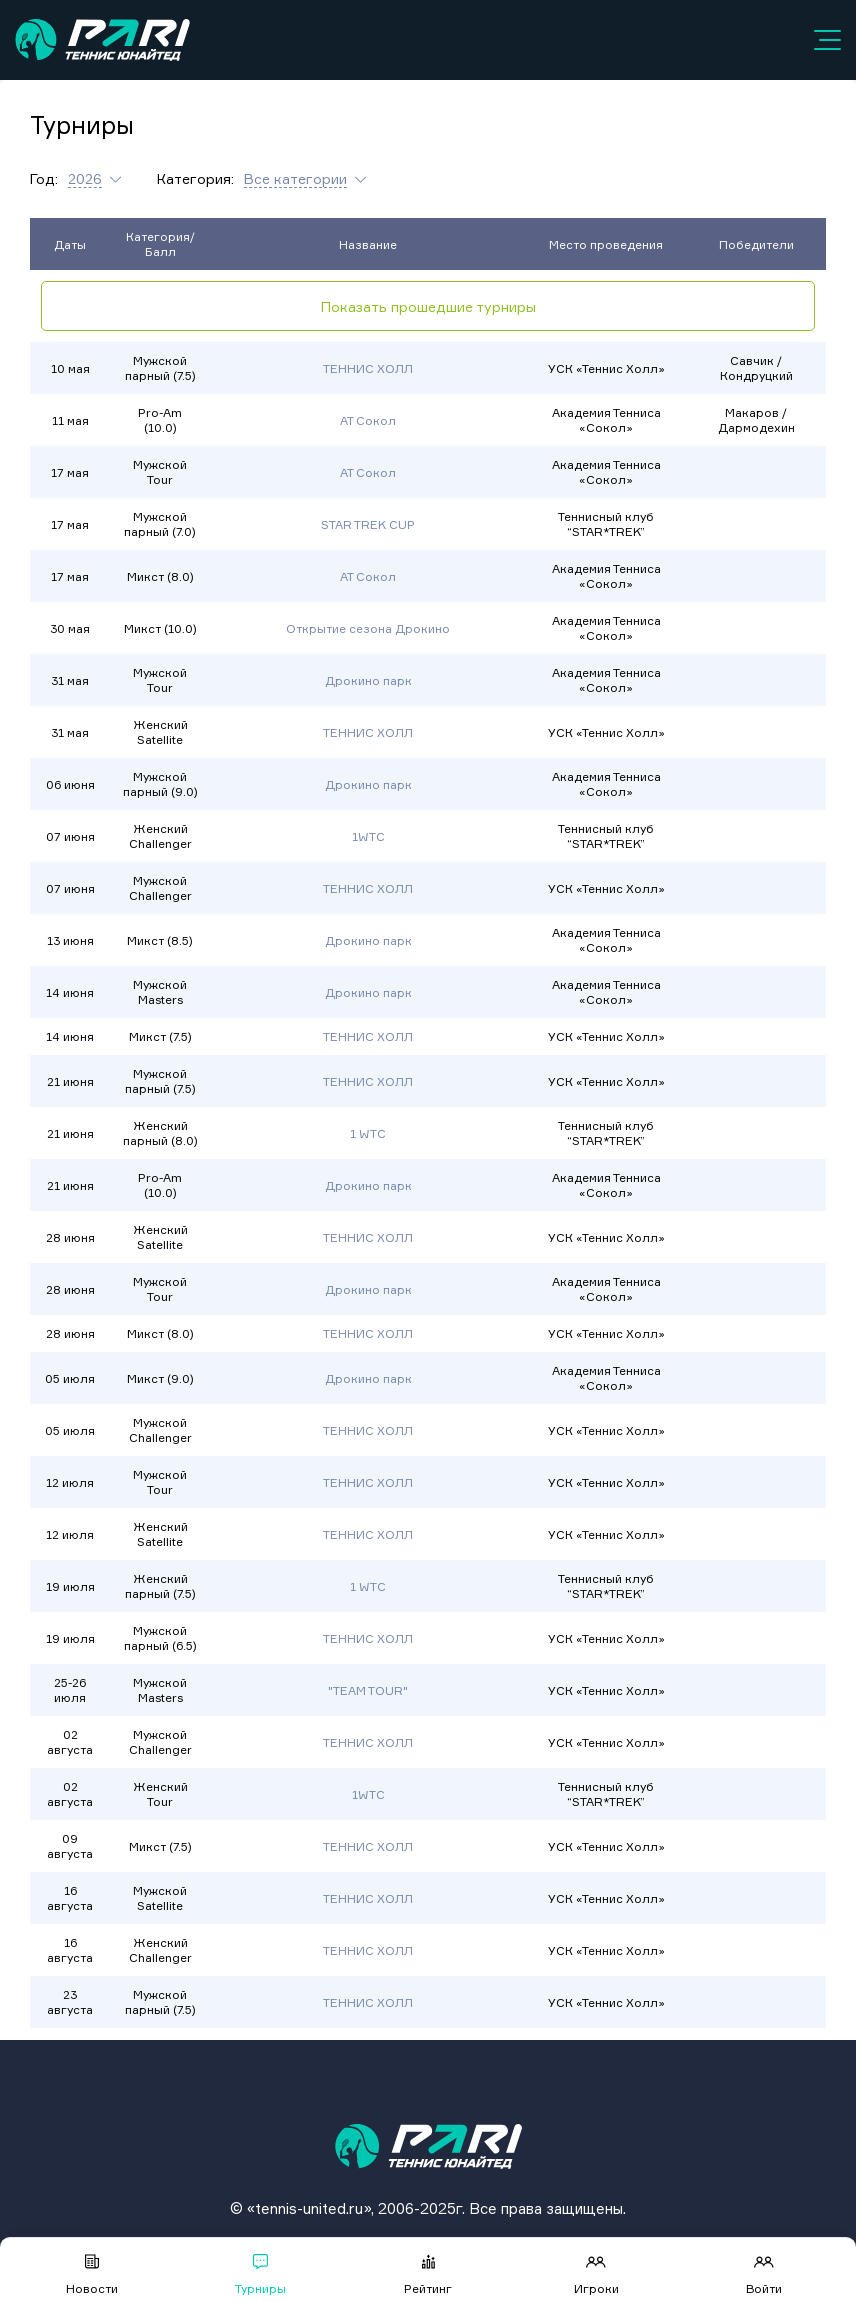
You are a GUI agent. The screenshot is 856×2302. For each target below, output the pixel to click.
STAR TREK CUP (368, 524)
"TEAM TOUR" (368, 1690)
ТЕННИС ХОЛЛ (368, 368)
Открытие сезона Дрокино (368, 628)
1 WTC (368, 1133)
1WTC (368, 836)
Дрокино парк (368, 680)
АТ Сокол (368, 420)
